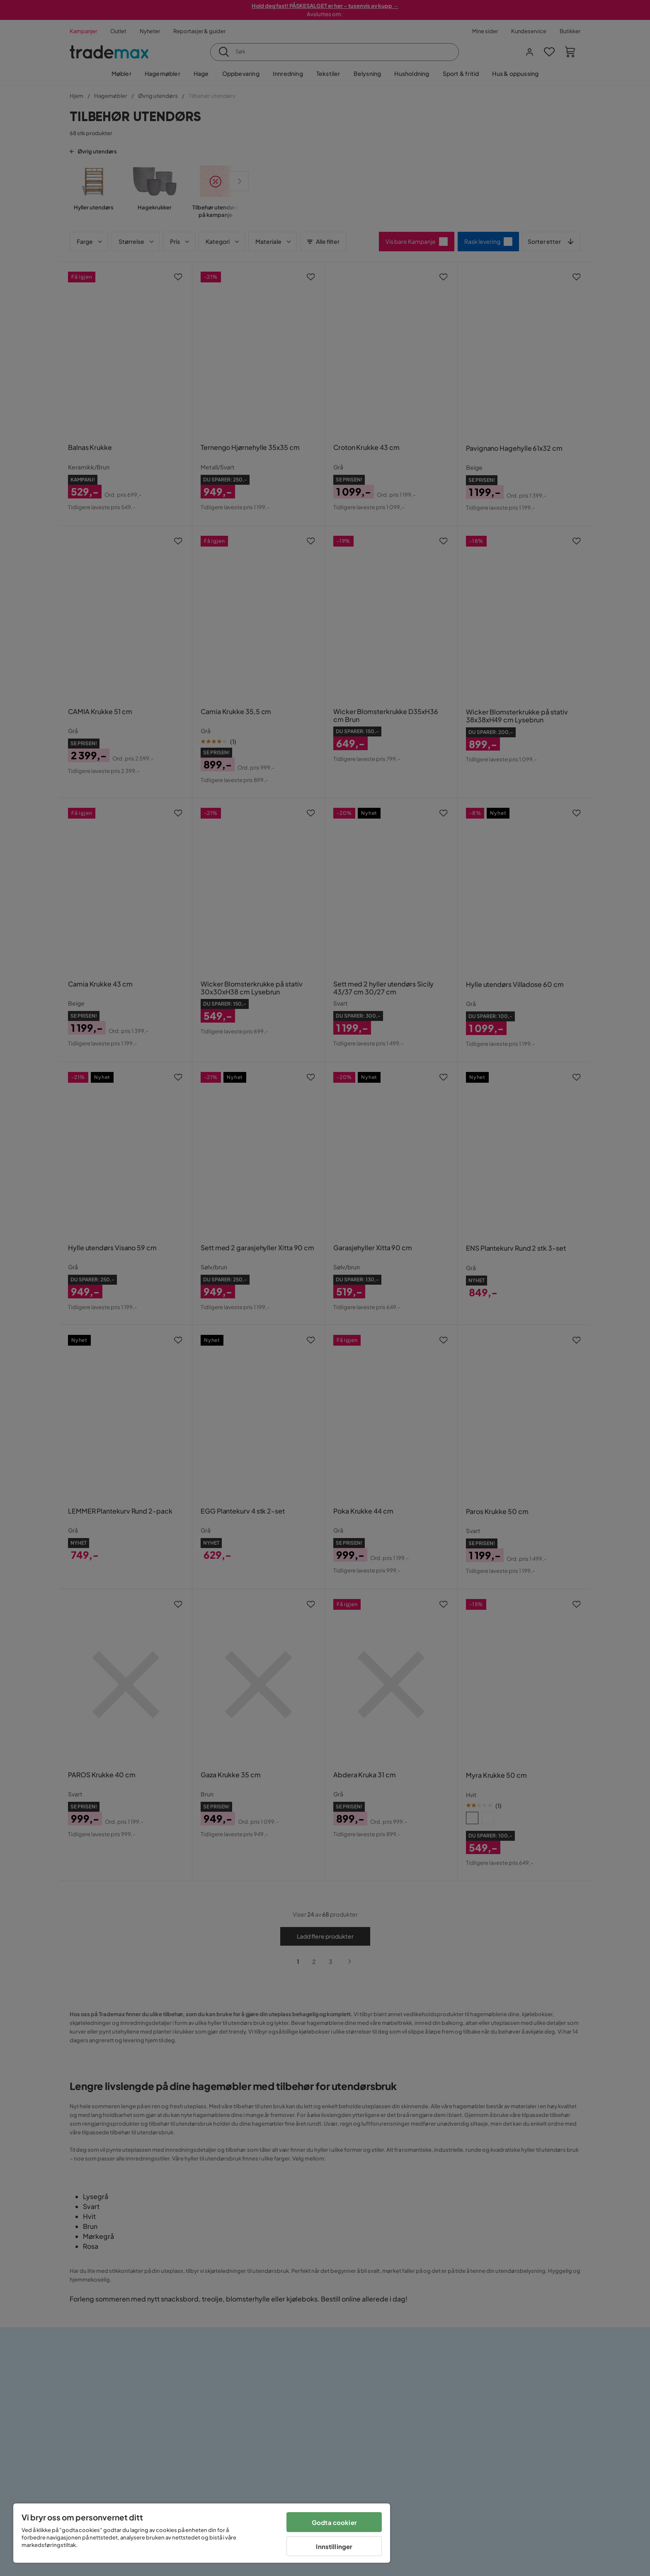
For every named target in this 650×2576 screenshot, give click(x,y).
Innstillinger (334, 2546)
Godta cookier (334, 2522)
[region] (201, 2533)
